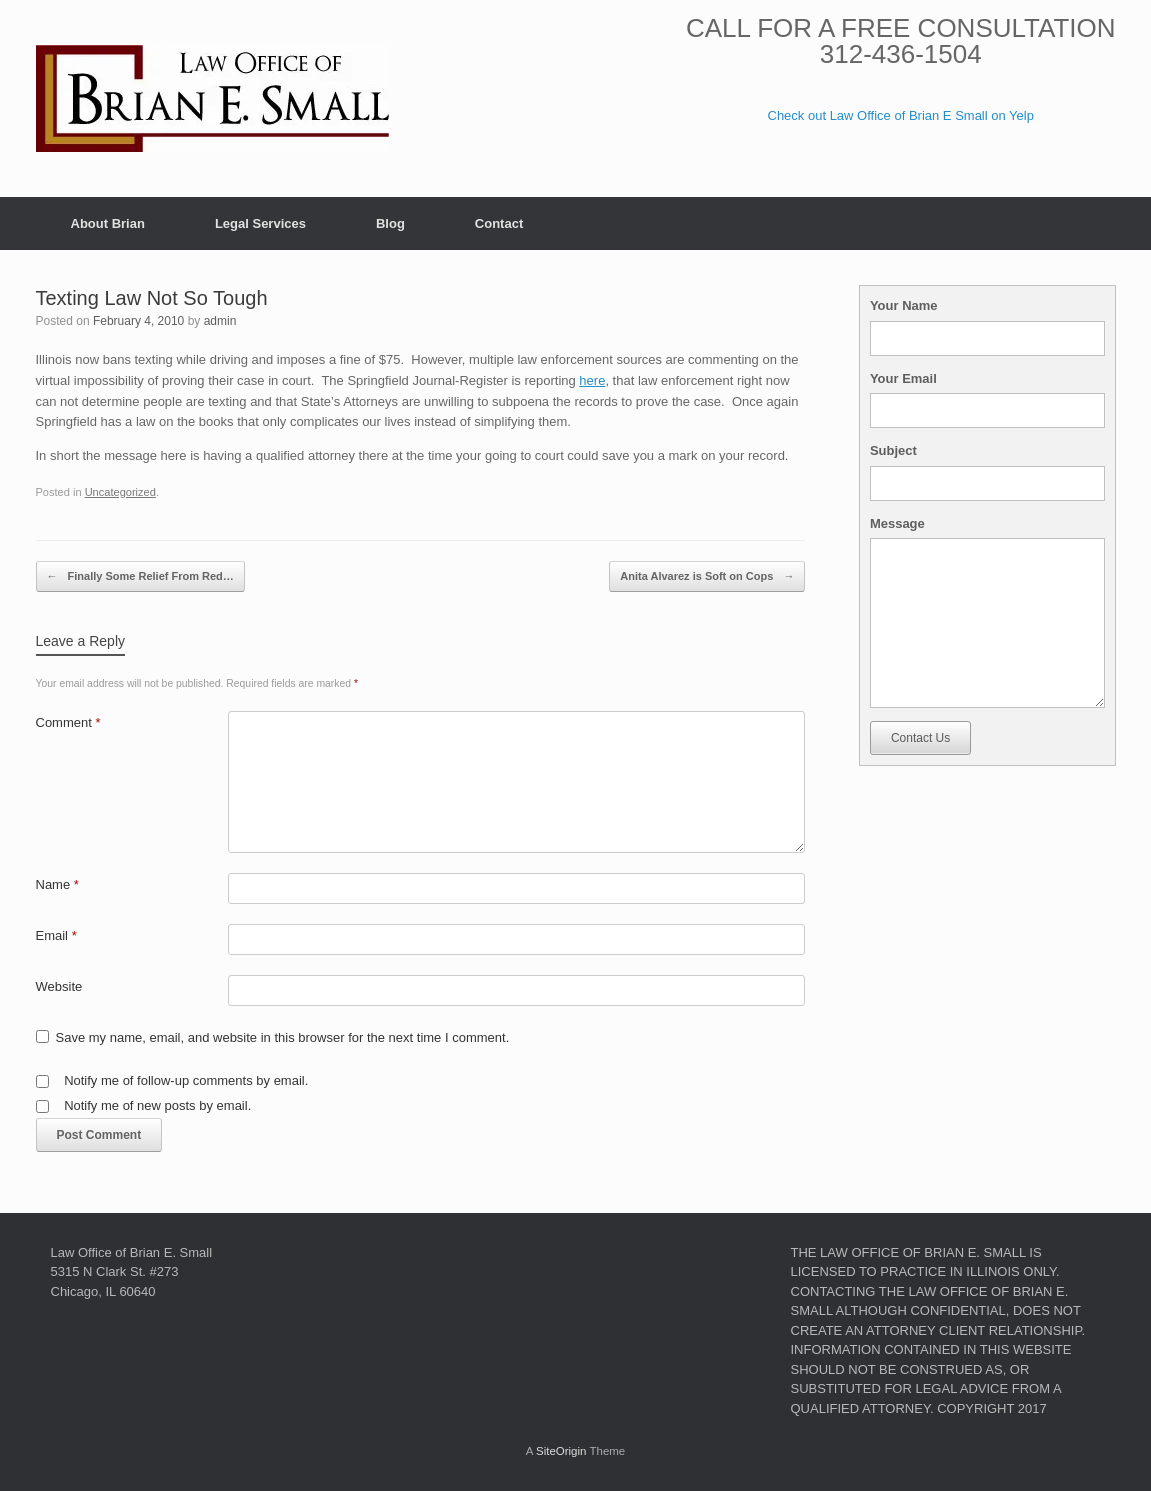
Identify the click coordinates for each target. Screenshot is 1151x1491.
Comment (68, 722)
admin (220, 321)
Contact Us (920, 738)
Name (57, 884)
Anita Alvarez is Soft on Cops (707, 576)
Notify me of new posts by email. (157, 1105)
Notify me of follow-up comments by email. (186, 1080)
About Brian (108, 223)
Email (56, 935)
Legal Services (260, 223)
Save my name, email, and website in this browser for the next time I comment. (283, 1037)
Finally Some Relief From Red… (140, 576)
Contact (499, 223)
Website (59, 986)
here (592, 380)
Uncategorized (120, 492)
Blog (390, 223)
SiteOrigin (561, 1451)
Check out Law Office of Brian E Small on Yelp (901, 115)
